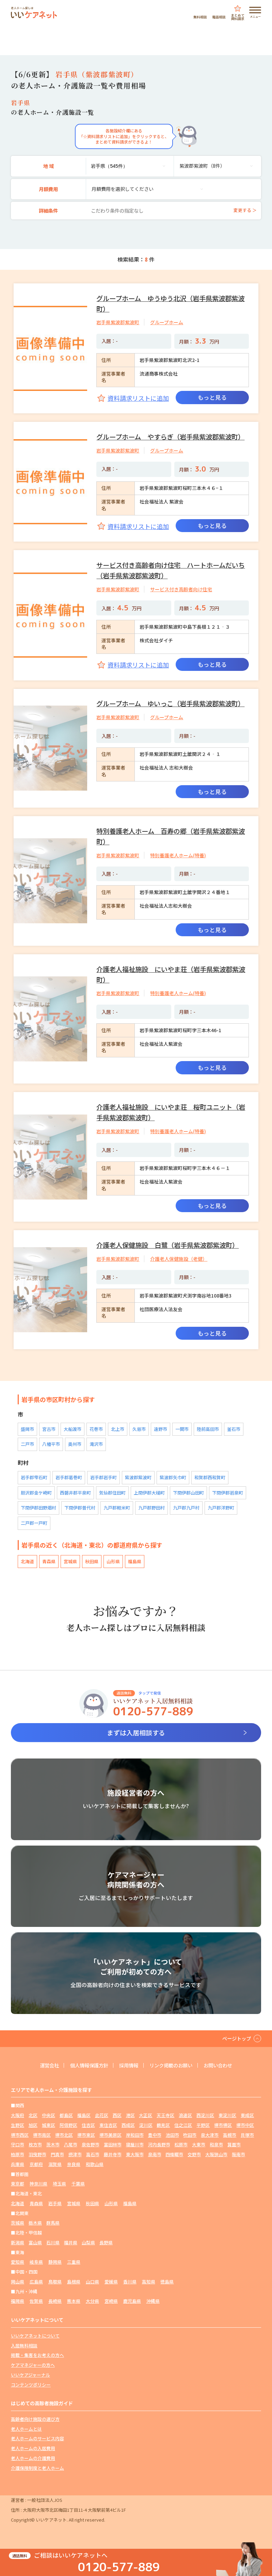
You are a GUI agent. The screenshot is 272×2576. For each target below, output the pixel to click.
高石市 (92, 2154)
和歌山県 (94, 2164)
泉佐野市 (90, 2144)
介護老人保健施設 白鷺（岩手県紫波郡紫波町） (167, 1245)
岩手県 (55, 2203)
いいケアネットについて (35, 2335)
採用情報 (128, 2065)
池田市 (172, 2135)
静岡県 (55, 2262)
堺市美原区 (110, 2135)
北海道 (27, 1561)
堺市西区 (20, 2135)
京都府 (36, 2164)
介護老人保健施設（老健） (178, 1258)
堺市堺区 (223, 2125)
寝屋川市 (135, 2144)
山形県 (113, 1561)
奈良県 (73, 2164)
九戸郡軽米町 (116, 1507)
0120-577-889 (119, 2566)
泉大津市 (210, 2135)
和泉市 (216, 2144)
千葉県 (78, 2183)
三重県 (73, 2262)
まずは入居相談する (136, 1732)
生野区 (17, 2125)
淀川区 (146, 2125)
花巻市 (96, 1429)
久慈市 (139, 1429)
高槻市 (229, 2135)
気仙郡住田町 (112, 1492)
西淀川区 (205, 2115)
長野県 (106, 2242)
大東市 (198, 2144)
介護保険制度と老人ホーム (37, 2468)
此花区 (101, 2115)
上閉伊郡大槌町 (149, 1492)
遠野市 (160, 1429)
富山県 (35, 2242)
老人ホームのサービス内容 (37, 2438)
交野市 (194, 2154)
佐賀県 (36, 2301)
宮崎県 (111, 2301)
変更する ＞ (245, 210)
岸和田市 (135, 2135)
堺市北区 (64, 2135)
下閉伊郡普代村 (79, 1507)
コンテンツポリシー (31, 2384)
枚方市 (35, 2144)
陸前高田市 (208, 1429)
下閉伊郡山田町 (188, 1492)
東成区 (247, 2115)
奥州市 (74, 1444)
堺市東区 (86, 2135)
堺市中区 (245, 2125)
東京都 (17, 2183)
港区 (130, 2115)
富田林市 (113, 2144)
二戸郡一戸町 (34, 1523)
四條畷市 (174, 2154)
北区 (33, 2115)
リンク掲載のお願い (170, 2065)
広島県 (36, 2281)
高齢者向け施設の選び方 (35, 2419)
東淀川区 (227, 2115)
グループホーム (166, 322)
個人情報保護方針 (89, 2065)
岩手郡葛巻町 (68, 1477)
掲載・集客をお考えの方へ (37, 2355)
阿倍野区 (68, 2125)
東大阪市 (135, 2154)
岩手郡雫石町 (34, 1477)
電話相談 (219, 16)
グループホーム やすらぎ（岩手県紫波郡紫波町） (170, 437)
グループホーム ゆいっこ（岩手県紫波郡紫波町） (170, 703)
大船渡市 (72, 1429)
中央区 (48, 2115)
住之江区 (183, 2125)
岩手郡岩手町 (103, 1477)
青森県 (48, 1561)
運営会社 (49, 2065)
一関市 (182, 1429)
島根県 (73, 2281)
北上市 (117, 1429)
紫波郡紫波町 (138, 1477)
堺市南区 (42, 2135)
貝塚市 (247, 2135)
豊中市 (154, 2135)
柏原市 (17, 2154)
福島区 (84, 2115)
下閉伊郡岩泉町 (227, 1492)
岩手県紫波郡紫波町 (117, 322)
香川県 (130, 2281)
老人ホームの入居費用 (33, 2448)
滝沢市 (96, 1444)
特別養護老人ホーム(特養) (178, 855)
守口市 (17, 2144)
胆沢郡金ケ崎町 (36, 1492)
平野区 (203, 2125)
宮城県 (70, 1561)
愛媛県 (111, 2281)
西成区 (128, 2125)
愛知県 (17, 2262)
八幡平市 (51, 1444)
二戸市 (27, 1444)
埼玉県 (59, 2183)
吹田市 (189, 2135)
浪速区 (185, 2115)
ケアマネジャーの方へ (33, 2365)
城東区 (48, 2125)
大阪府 (17, 2115)
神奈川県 (38, 2183)
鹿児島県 (132, 2301)
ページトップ (236, 2038)
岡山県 (17, 2281)
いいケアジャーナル (30, 2375)
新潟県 (17, 2242)
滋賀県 (55, 2164)
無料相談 (200, 16)
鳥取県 (55, 2281)
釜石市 (233, 1429)
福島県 (134, 1561)
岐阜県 (36, 2262)
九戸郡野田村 (151, 1507)
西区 (117, 2115)
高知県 (148, 2281)
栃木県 (35, 2222)
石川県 (53, 2242)
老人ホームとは (26, 2429)
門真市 (57, 2154)
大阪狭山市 (216, 2154)
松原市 (181, 2144)
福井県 (70, 2242)
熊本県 (73, 2301)
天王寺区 (165, 2115)
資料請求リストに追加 (138, 398)
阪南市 (238, 2154)
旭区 (33, 2125)
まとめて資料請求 (237, 16)
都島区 (66, 2115)
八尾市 (70, 2144)
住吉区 (88, 2125)
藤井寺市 (113, 2154)
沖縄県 (153, 2301)
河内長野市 (159, 2144)
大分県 (92, 2301)
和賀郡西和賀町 (209, 1477)
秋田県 (91, 1561)
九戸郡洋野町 (221, 1507)
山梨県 (88, 2242)
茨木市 (53, 2144)
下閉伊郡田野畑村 (38, 1507)
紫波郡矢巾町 (173, 1477)
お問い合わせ (218, 2065)
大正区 (145, 2115)
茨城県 (17, 2222)
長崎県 (55, 2301)
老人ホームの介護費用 (33, 2458)
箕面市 (234, 2144)
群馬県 (53, 2222)
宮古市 (48, 1429)
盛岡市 (27, 1429)
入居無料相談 (24, 2345)
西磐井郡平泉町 (75, 1492)
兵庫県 (17, 2164)
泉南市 (154, 2154)
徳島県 (167, 2281)
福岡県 (17, 2301)
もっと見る (212, 397)
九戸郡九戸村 (186, 1507)
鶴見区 (163, 2125)
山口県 (92, 2281)
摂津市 (75, 2154)
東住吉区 (108, 2125)
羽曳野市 (37, 2154)
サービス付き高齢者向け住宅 (181, 589)
